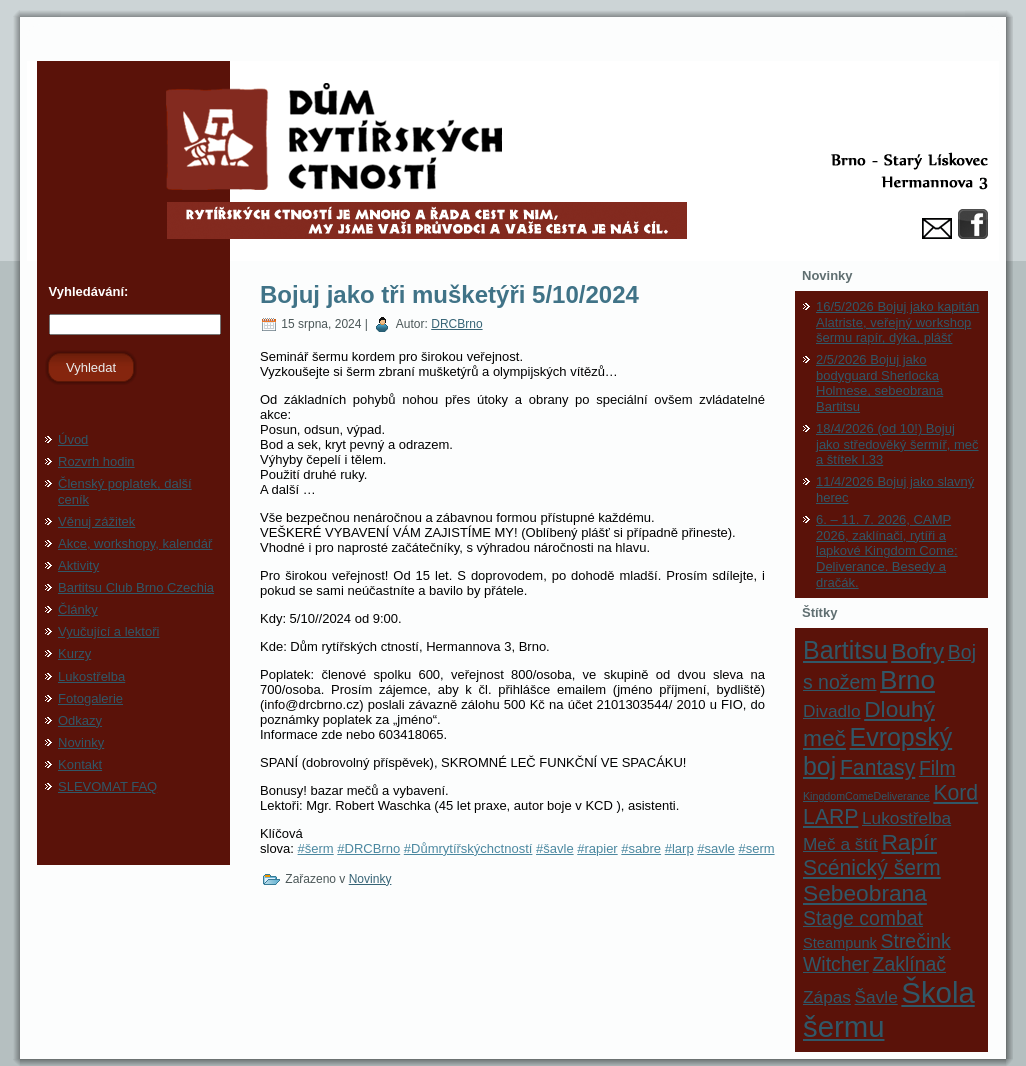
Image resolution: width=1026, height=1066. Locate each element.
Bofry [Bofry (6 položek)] (917, 651)
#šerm (316, 848)
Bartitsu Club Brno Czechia (136, 587)
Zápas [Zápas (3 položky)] (827, 997)
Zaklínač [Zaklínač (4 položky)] (909, 964)
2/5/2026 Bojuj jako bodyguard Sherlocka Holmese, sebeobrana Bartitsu (879, 383)
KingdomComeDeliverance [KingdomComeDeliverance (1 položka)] (866, 796)
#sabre (641, 848)
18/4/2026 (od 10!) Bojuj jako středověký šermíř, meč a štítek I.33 (897, 444)
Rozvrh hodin (96, 461)
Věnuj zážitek (96, 521)
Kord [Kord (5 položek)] (955, 792)
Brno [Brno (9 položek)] (907, 680)
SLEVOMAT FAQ (107, 786)
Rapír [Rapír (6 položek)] (909, 842)
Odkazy (80, 720)
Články (78, 609)
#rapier (597, 848)
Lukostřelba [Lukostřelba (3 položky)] (906, 818)
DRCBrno (456, 324)
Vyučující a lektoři (108, 631)
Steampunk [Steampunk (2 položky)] (840, 943)
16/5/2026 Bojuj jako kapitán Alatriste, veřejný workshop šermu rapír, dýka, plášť (897, 322)
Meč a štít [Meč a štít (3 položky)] (840, 844)
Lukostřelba (91, 676)
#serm (756, 848)
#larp (679, 848)
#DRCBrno (368, 848)
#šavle (555, 848)
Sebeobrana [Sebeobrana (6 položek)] (865, 893)
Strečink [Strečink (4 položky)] (916, 941)
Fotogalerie (90, 698)
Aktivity (78, 565)
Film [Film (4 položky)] (937, 768)
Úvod (73, 439)
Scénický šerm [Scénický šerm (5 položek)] (872, 867)
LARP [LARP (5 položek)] (830, 816)
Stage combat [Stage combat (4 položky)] (863, 918)
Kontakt (80, 764)
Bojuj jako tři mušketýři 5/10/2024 (449, 294)
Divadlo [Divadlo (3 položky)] (832, 711)
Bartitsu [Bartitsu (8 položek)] (845, 650)
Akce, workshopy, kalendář (135, 543)
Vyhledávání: (86, 291)
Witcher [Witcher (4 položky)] (836, 964)
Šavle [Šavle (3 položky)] (876, 997)
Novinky (81, 742)
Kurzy (74, 653)
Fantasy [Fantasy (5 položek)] (877, 767)
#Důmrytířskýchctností (468, 848)
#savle (716, 848)
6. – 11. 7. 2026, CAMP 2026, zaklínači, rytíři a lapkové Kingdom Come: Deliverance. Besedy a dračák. (887, 550)
